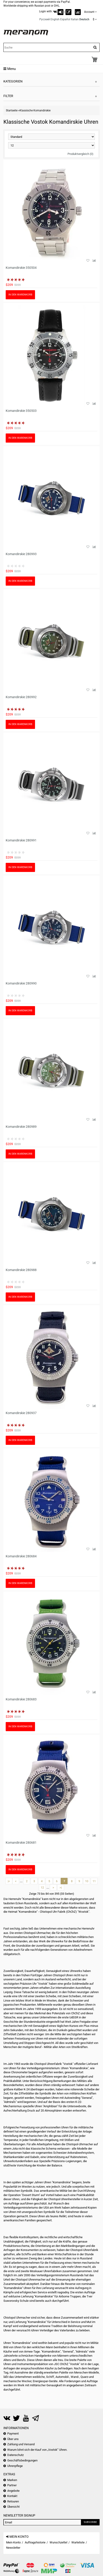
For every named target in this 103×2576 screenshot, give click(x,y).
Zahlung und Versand (21, 2444)
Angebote (13, 2490)
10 (86, 1881)
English (55, 19)
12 (42, 1887)
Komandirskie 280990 (21, 983)
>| (61, 1887)
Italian (75, 19)
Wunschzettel (58, 2542)
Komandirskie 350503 (21, 411)
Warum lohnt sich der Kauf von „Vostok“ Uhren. (37, 2449)
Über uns (13, 2439)
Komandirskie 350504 (21, 267)
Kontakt (12, 2496)
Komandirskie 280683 (21, 1699)
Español (65, 19)
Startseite (12, 110)
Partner (12, 2485)
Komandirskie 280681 (21, 1842)
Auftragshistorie (35, 2542)
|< (9, 1881)
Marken (12, 2480)
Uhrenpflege (15, 2466)
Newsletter (13, 2547)
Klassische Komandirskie (35, 110)
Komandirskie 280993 (21, 554)
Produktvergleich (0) (80, 154)
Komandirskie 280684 (21, 1556)
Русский (44, 19)
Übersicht (13, 2506)
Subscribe (90, 2522)
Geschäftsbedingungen (22, 2460)
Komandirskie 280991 (21, 840)
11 (94, 1881)
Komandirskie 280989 (21, 1126)
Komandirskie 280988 (21, 1270)
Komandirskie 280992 (21, 697)
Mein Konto (13, 2542)
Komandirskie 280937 (21, 1413)
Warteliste (78, 2542)
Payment (13, 2433)
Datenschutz (15, 2455)
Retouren (13, 2501)
